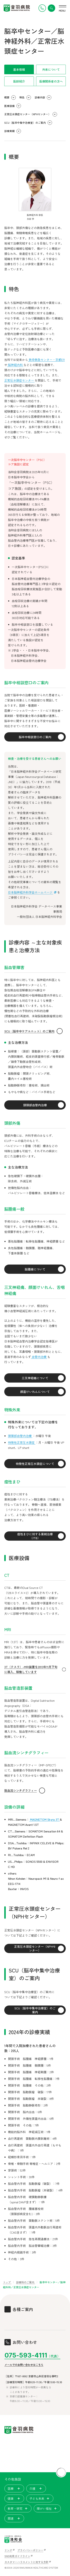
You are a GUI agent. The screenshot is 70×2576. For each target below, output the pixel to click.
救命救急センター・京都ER (46, 359)
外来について (51, 69)
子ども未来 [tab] (39, 2498)
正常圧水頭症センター (19, 380)
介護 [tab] (36, 2488)
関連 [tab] (14, 2518)
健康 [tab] (14, 2498)
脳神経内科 (15, 365)
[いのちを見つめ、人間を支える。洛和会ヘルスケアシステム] (13, 2539)
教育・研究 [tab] (18, 2508)
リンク (8, 2550)
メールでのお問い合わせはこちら (23, 2364)
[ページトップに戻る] (61, 2472)
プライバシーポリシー (30, 2550)
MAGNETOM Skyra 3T (44, 1819)
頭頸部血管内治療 (20, 1436)
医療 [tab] (14, 2488)
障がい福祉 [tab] (47, 2508)
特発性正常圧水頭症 (21, 1442)
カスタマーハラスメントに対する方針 (26, 2562)
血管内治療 (39, 1356)
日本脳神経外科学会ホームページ (30, 892)
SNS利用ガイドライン (17, 2556)
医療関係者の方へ (51, 81)
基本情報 (19, 69)
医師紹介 (19, 81)
